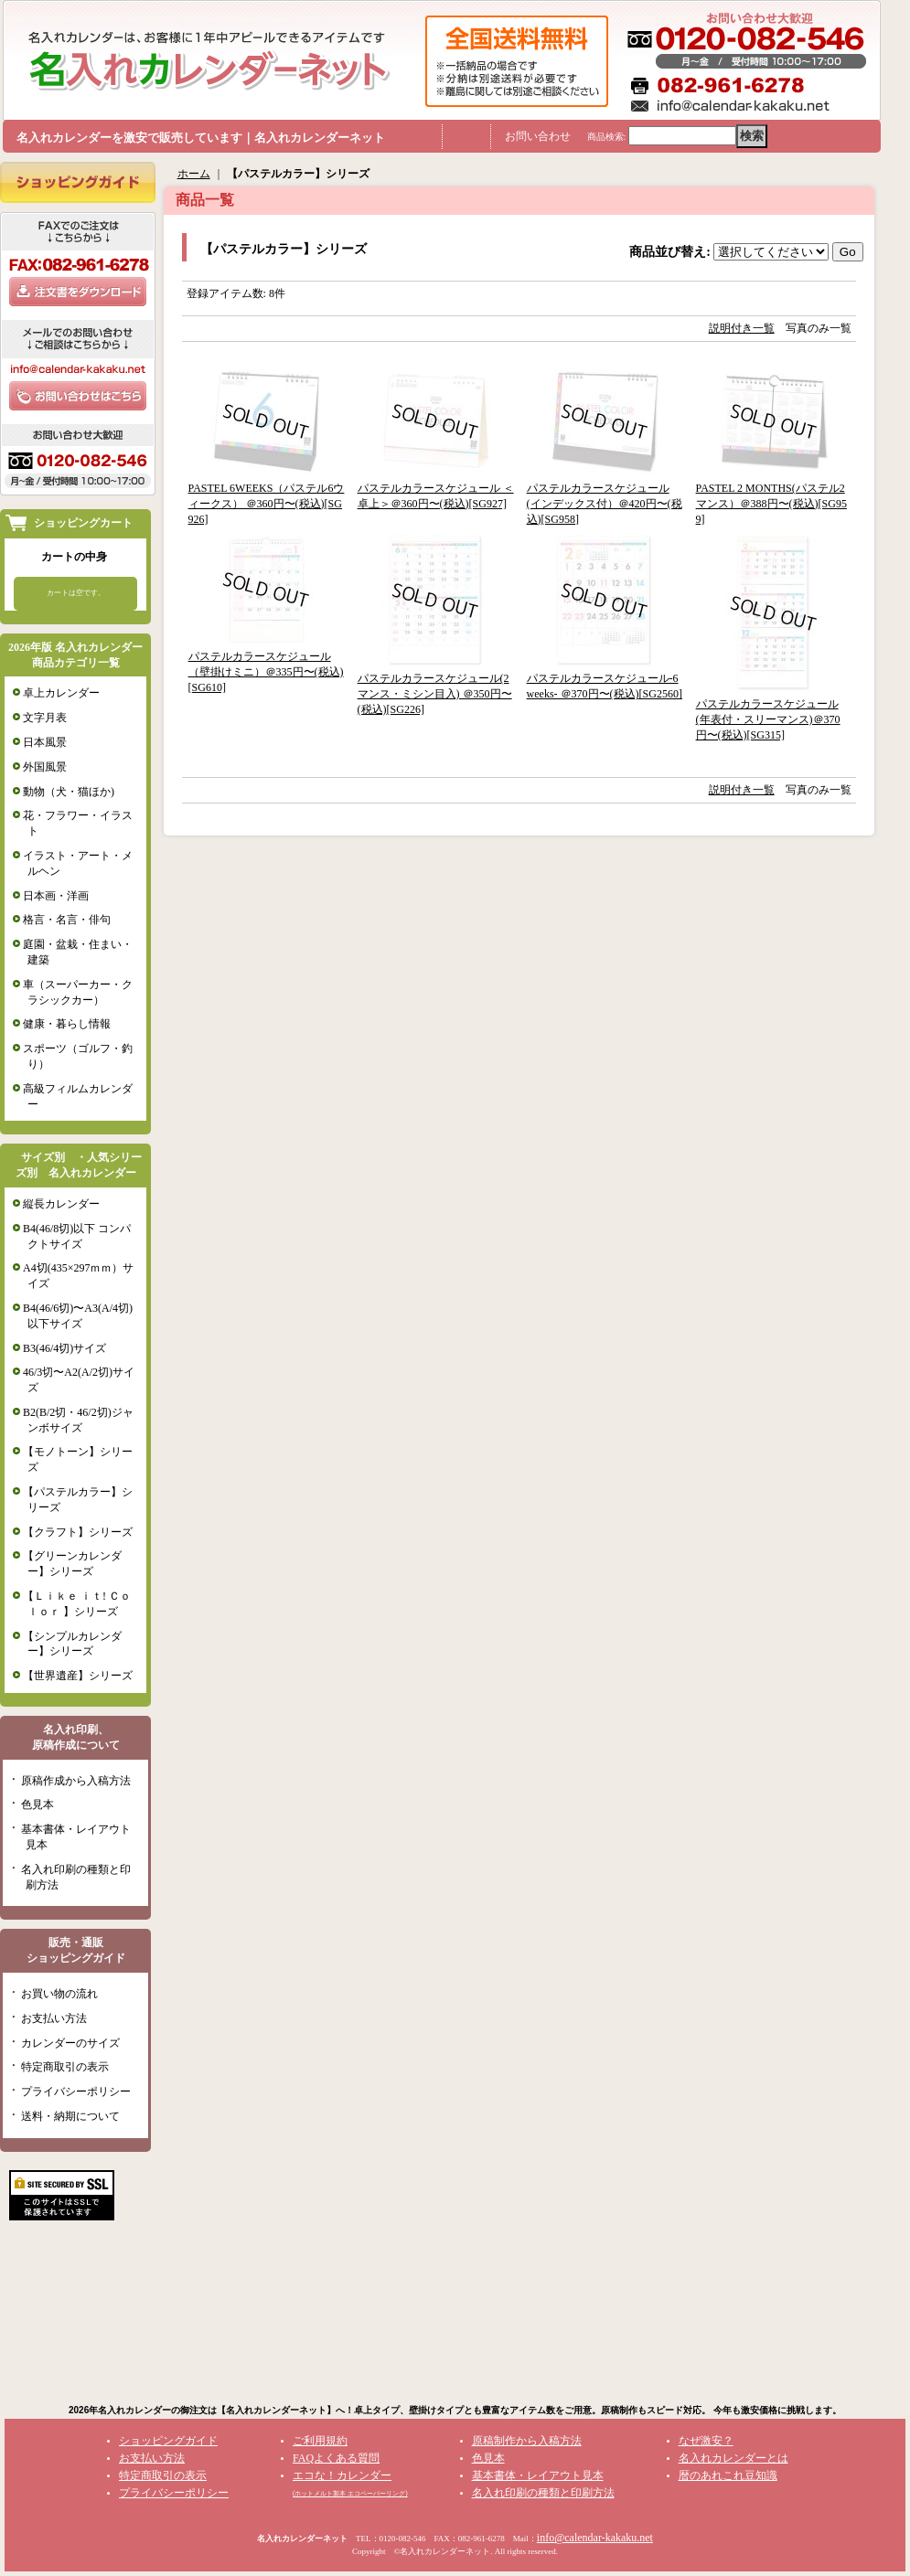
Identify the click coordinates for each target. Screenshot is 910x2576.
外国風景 (45, 767)
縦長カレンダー (61, 1204)
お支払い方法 (54, 2018)
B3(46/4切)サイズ (64, 1348)
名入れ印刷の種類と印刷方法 (543, 2492)
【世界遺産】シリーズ (78, 1675)
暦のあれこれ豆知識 (728, 2475)
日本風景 (45, 742)
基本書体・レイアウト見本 (538, 2475)
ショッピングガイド (168, 2440)
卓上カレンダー (61, 693)
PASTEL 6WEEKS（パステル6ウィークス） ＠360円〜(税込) (266, 504)
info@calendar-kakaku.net (595, 2537)
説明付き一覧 (742, 328)
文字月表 (45, 717)
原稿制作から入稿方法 (527, 2440)
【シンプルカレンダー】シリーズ (72, 1644)
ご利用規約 (320, 2440)
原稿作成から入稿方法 (76, 1780)
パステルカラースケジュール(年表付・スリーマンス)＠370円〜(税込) (768, 719)
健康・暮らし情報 (67, 1023)
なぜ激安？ (706, 2440)
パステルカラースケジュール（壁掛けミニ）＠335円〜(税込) (266, 672)
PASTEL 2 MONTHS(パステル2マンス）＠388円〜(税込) (771, 504)
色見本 (37, 1804)
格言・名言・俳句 (67, 919)
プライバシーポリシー (76, 2091)
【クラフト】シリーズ (78, 1532)
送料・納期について (70, 2116)
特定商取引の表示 (65, 2066)
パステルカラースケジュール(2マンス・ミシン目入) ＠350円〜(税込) (435, 694)
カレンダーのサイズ (70, 2043)
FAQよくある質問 (336, 2458)
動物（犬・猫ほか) (68, 791)
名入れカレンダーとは (733, 2458)
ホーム (193, 173)
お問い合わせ (538, 136)
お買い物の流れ (59, 1993)
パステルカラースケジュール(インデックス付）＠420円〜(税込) (604, 504)
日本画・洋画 (56, 895)
